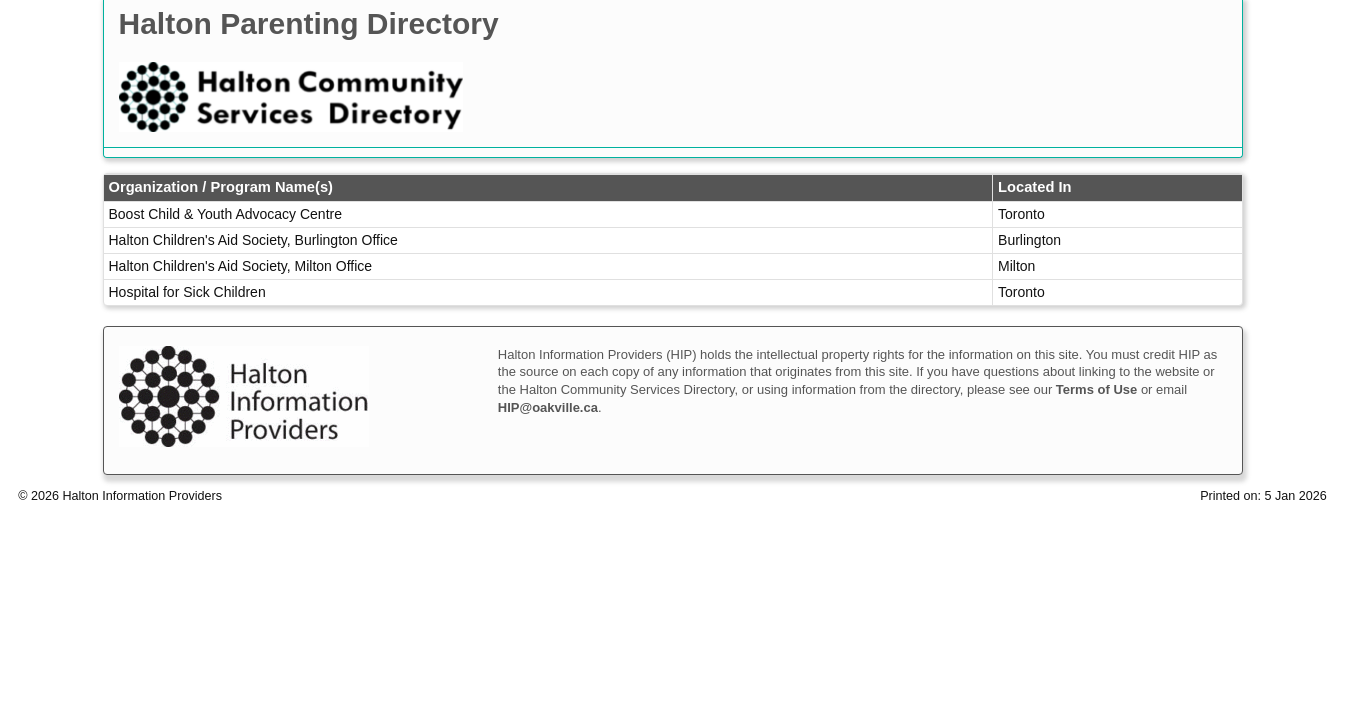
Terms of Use (1096, 389)
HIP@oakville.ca (548, 407)
